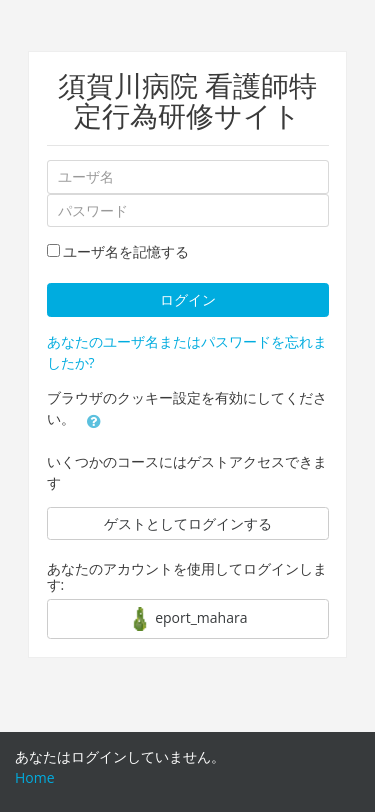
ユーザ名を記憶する (126, 251)
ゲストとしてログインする (188, 523)
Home (35, 777)
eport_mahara (188, 619)
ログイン (188, 299)
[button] (94, 420)
